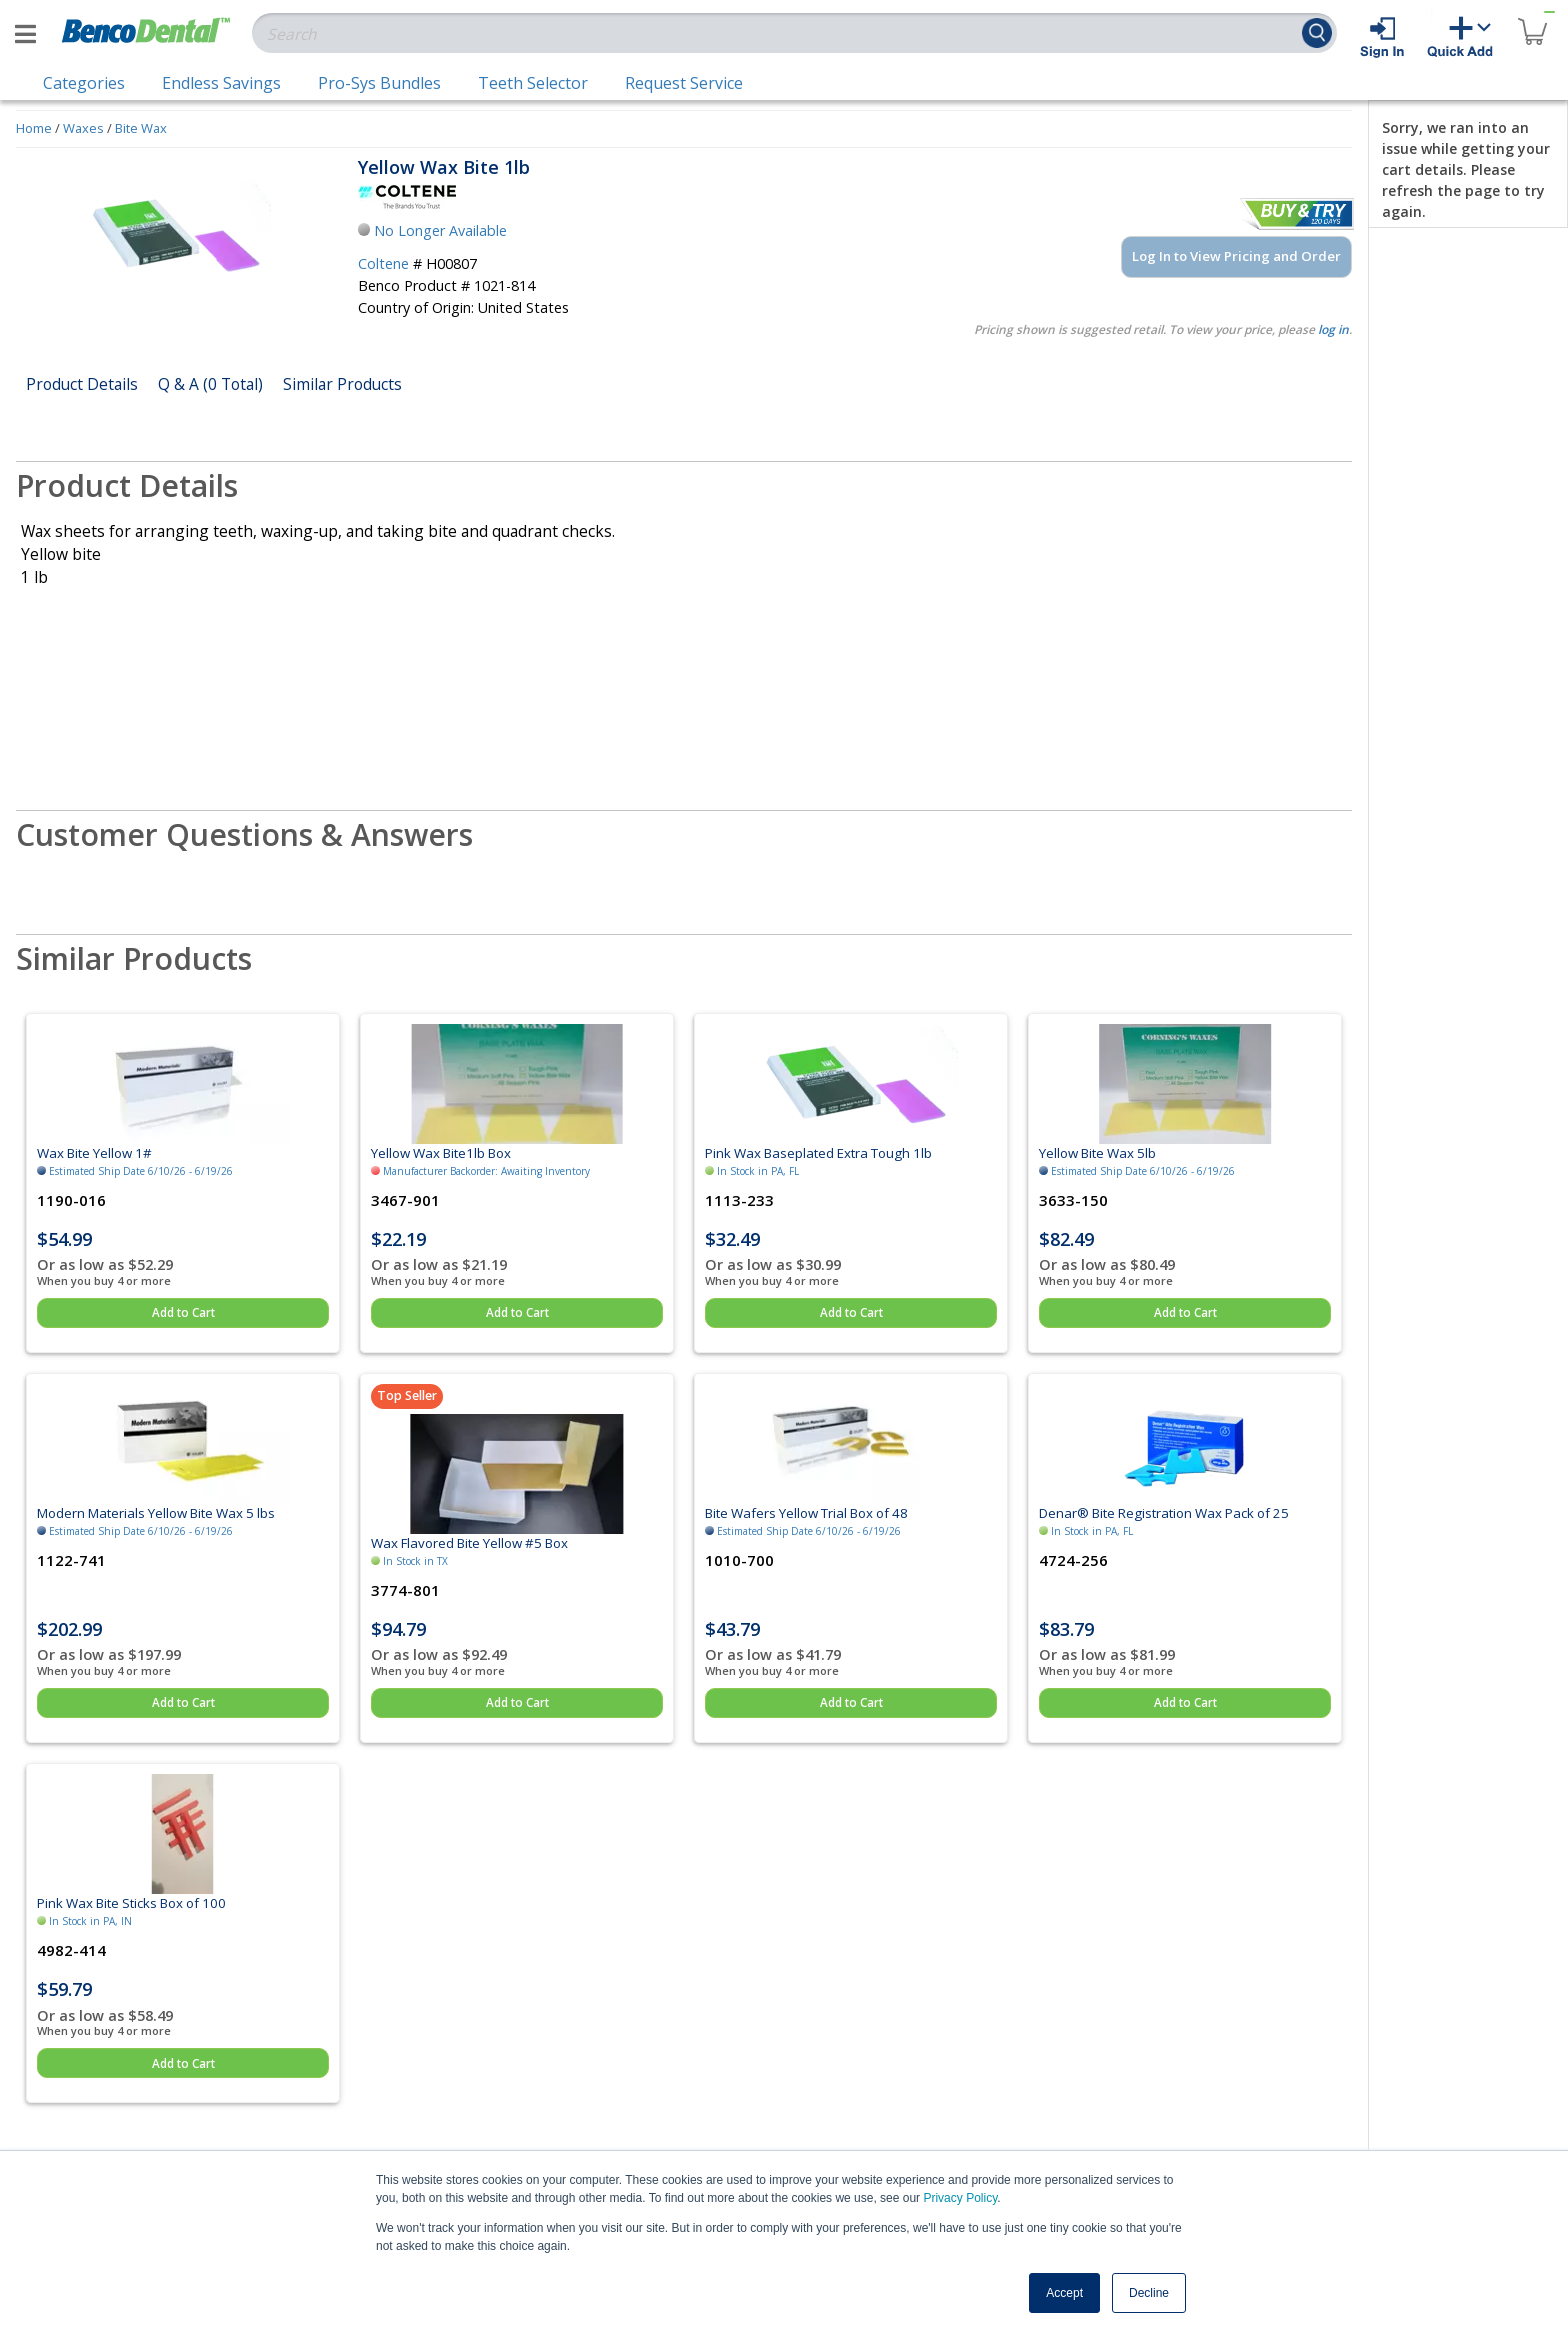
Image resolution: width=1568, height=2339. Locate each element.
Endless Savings (221, 83)
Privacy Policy (960, 2198)
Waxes (83, 128)
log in (1333, 329)
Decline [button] (1149, 2293)
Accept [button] (1064, 2293)
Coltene (383, 263)
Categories (84, 83)
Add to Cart (183, 1312)
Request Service (684, 83)
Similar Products (342, 384)
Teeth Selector (533, 83)
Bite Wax (141, 128)
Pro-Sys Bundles (379, 83)
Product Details (82, 384)
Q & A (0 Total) (210, 384)
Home (34, 128)
